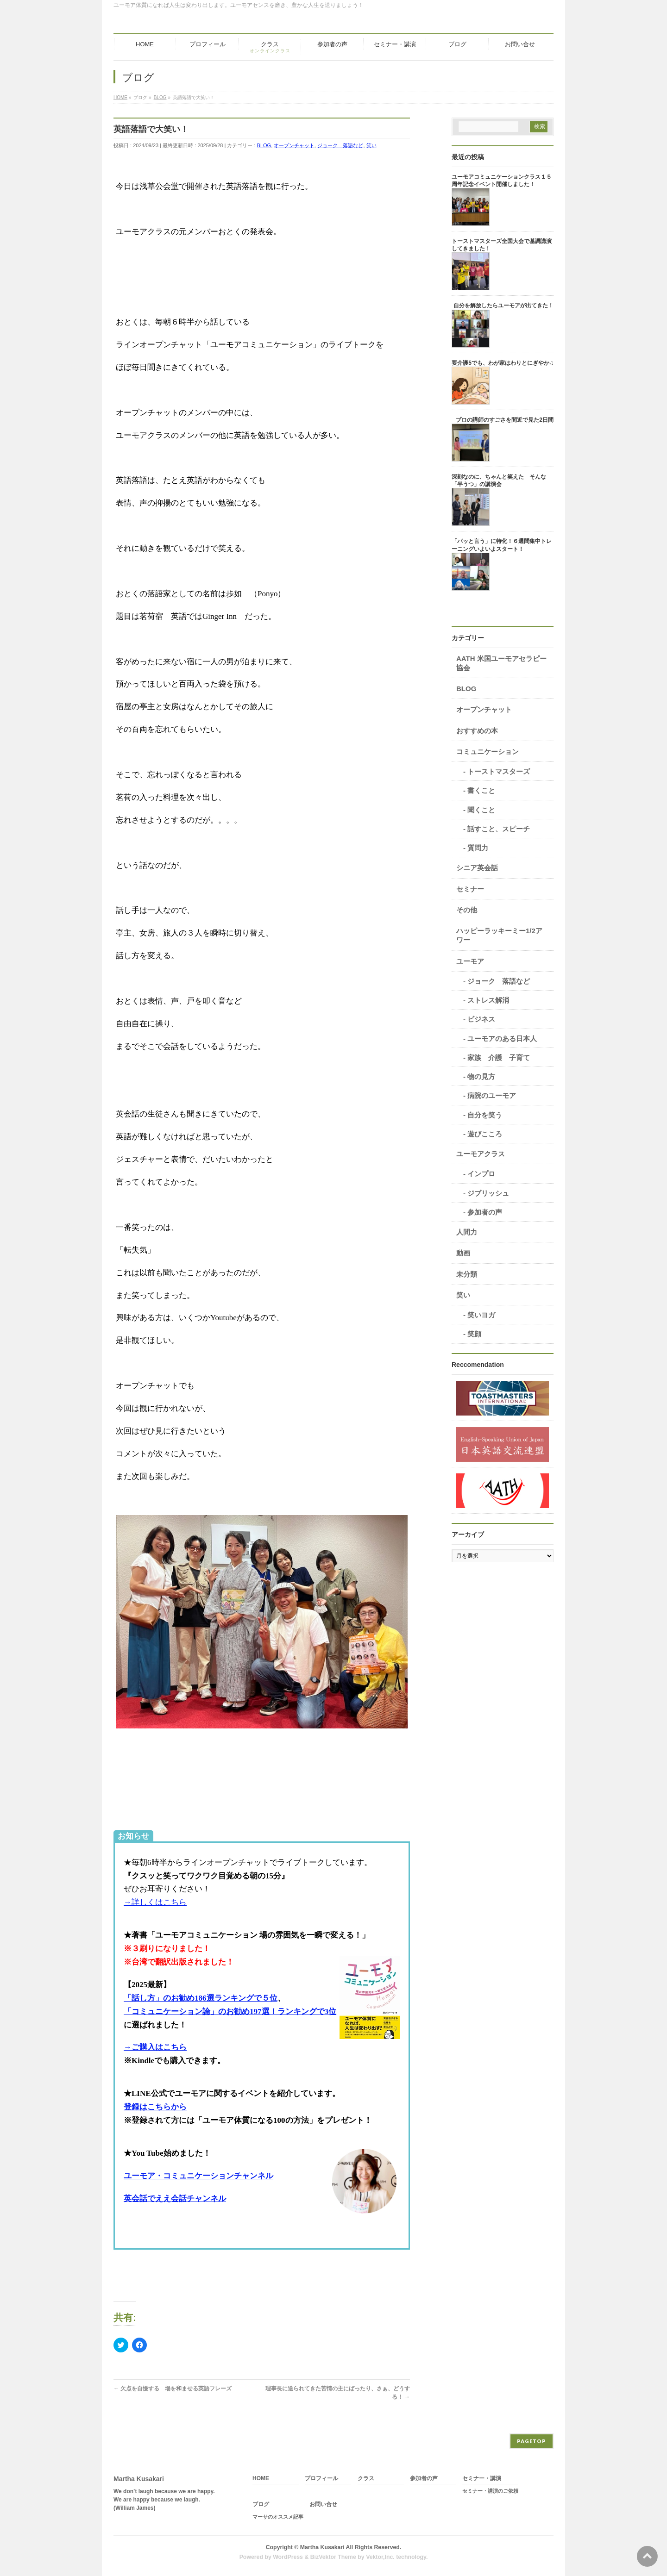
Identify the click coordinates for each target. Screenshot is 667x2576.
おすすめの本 (477, 731)
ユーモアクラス (480, 1154)
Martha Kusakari (322, 2547)
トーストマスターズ (498, 771)
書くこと (481, 790)
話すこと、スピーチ (498, 829)
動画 (463, 1253)
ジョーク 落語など (340, 145)
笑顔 (474, 1334)
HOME (260, 2479)
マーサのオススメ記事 (277, 2517)
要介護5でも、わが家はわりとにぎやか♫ (503, 363)
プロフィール (321, 2479)
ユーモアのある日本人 (502, 1038)
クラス (366, 2479)
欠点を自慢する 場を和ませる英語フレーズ (172, 2388)
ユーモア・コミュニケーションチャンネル (198, 2175)
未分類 (466, 1274)
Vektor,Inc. (380, 2557)
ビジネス (481, 1019)
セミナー (470, 889)
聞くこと (481, 810)
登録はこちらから (155, 2106)
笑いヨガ (481, 1315)
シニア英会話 (477, 868)
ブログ (260, 2504)
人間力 (466, 1232)
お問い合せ (323, 2504)
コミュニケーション (487, 751)
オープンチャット (294, 145)
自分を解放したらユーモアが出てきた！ (503, 305)
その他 (466, 910)
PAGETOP (531, 2441)
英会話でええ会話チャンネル (175, 2198)
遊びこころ (484, 1134)
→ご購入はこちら (155, 2047)
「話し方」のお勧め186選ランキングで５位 (200, 1998)
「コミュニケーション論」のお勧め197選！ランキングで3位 (230, 2011)
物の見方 (481, 1076)
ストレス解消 (488, 1000)
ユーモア (470, 961)
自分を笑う (484, 1115)
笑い (371, 145)
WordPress (288, 2557)
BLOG (264, 145)
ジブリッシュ (488, 1193)
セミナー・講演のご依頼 (490, 2491)
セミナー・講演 (481, 2479)
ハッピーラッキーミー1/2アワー (499, 935)
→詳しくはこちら (155, 1902)
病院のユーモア (491, 1095)
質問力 (477, 848)
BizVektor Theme (333, 2557)
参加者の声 (484, 1212)
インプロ (481, 1174)
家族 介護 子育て (498, 1057)
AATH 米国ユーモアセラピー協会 (501, 663)
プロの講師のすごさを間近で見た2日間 (505, 420)
